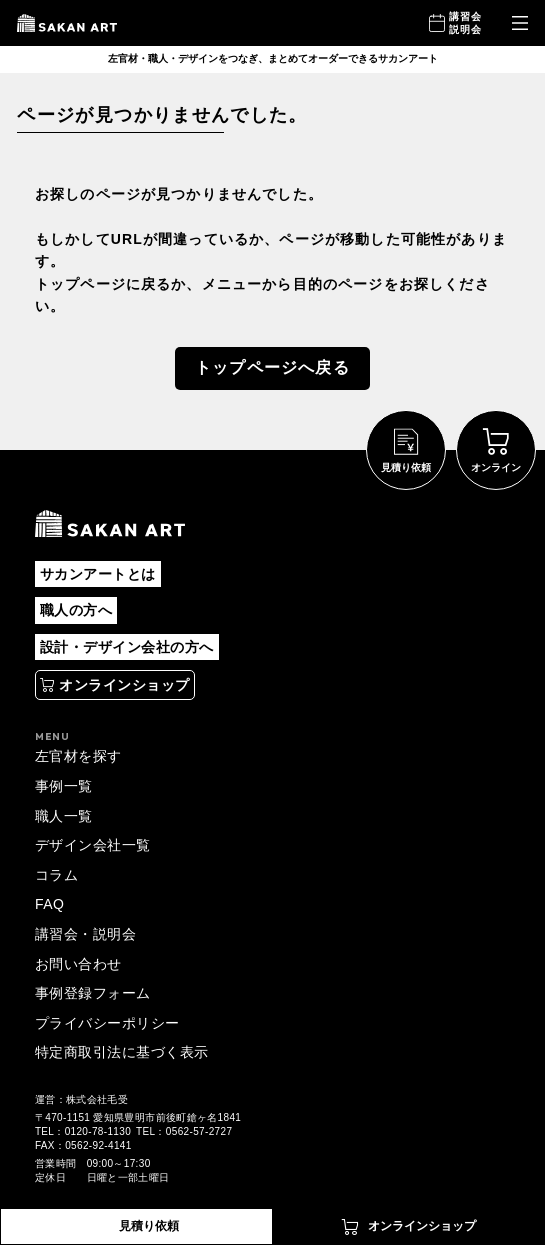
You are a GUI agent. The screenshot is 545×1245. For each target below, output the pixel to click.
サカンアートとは (98, 574)
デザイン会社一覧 (93, 845)
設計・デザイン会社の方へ (127, 647)
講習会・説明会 (85, 934)
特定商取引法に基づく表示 (122, 1052)
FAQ (49, 904)
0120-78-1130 (98, 1131)
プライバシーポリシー (107, 1023)
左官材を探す (78, 756)
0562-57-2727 (199, 1131)
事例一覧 (64, 786)
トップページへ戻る (272, 367)
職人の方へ (76, 610)
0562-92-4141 (98, 1145)
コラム (56, 875)
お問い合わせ (78, 964)
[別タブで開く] (115, 685)
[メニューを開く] (520, 23)
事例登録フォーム (93, 993)
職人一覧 (64, 816)
